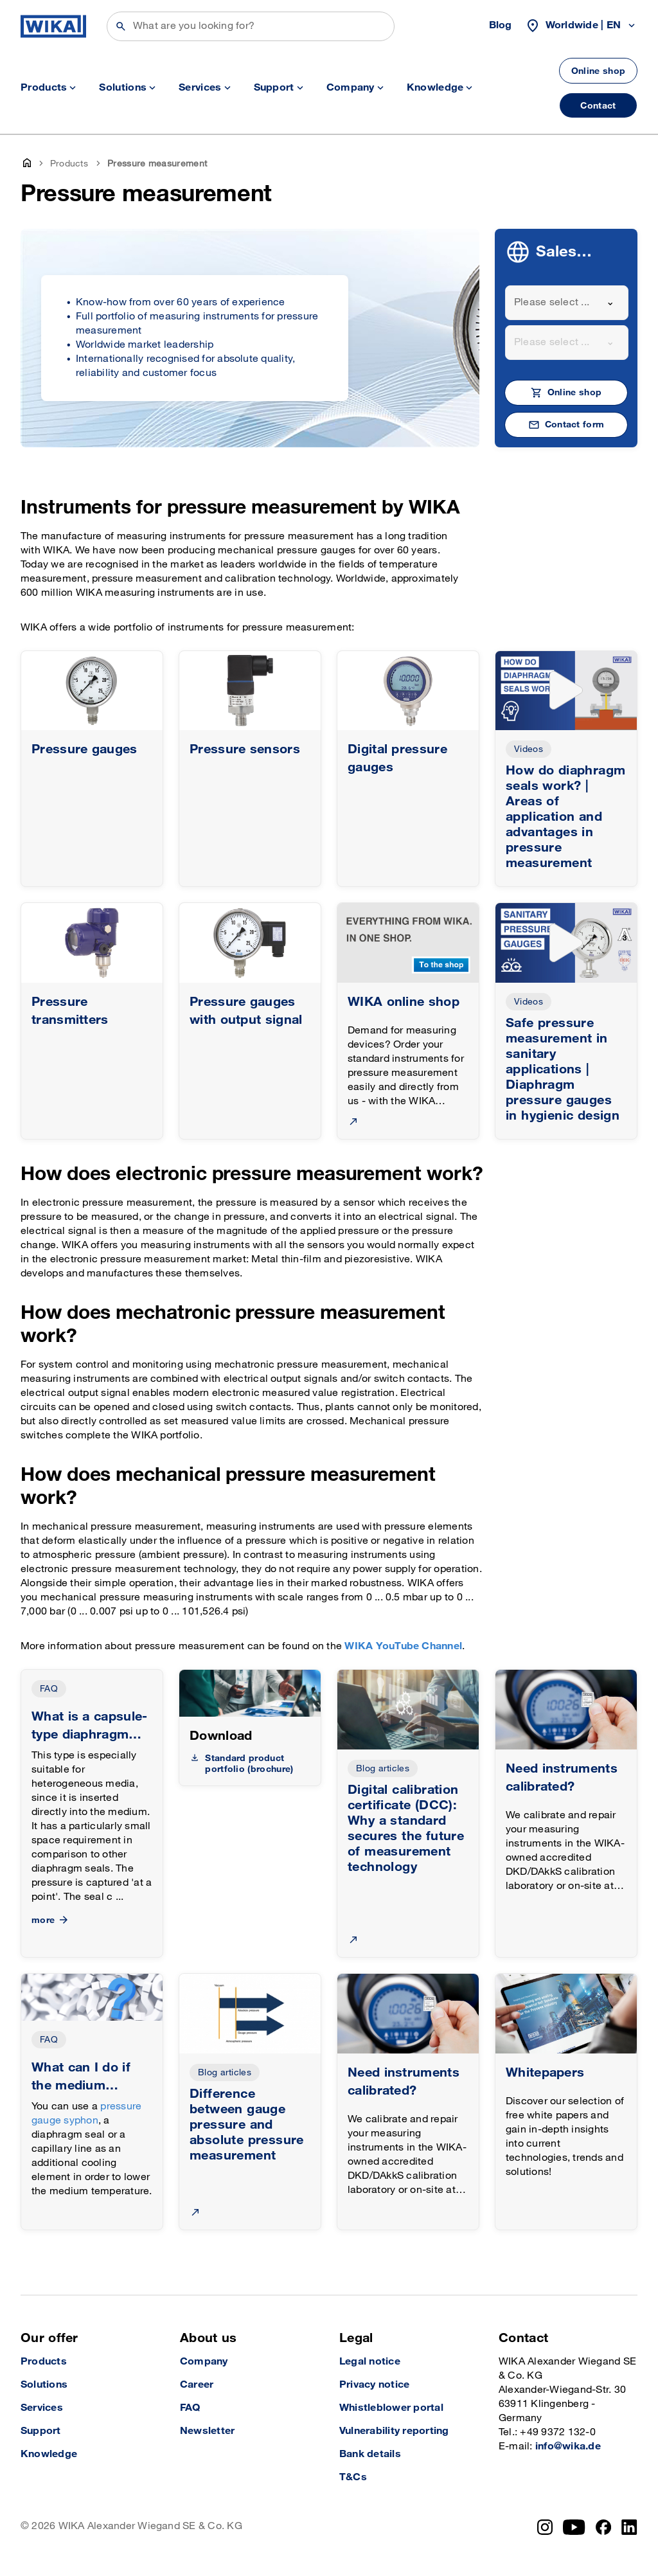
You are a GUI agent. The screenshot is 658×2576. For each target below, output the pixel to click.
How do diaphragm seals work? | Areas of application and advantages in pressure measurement (565, 817)
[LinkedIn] (629, 2527)
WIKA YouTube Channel (403, 1646)
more (51, 1920)
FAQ (49, 1688)
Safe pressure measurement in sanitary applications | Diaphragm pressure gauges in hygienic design (562, 1069)
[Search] (250, 26)
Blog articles (382, 1768)
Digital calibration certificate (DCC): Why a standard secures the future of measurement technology (406, 1828)
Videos (528, 749)
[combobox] (566, 302)
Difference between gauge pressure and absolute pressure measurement (247, 2124)
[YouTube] (574, 2527)
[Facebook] (604, 2527)
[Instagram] (545, 2527)
